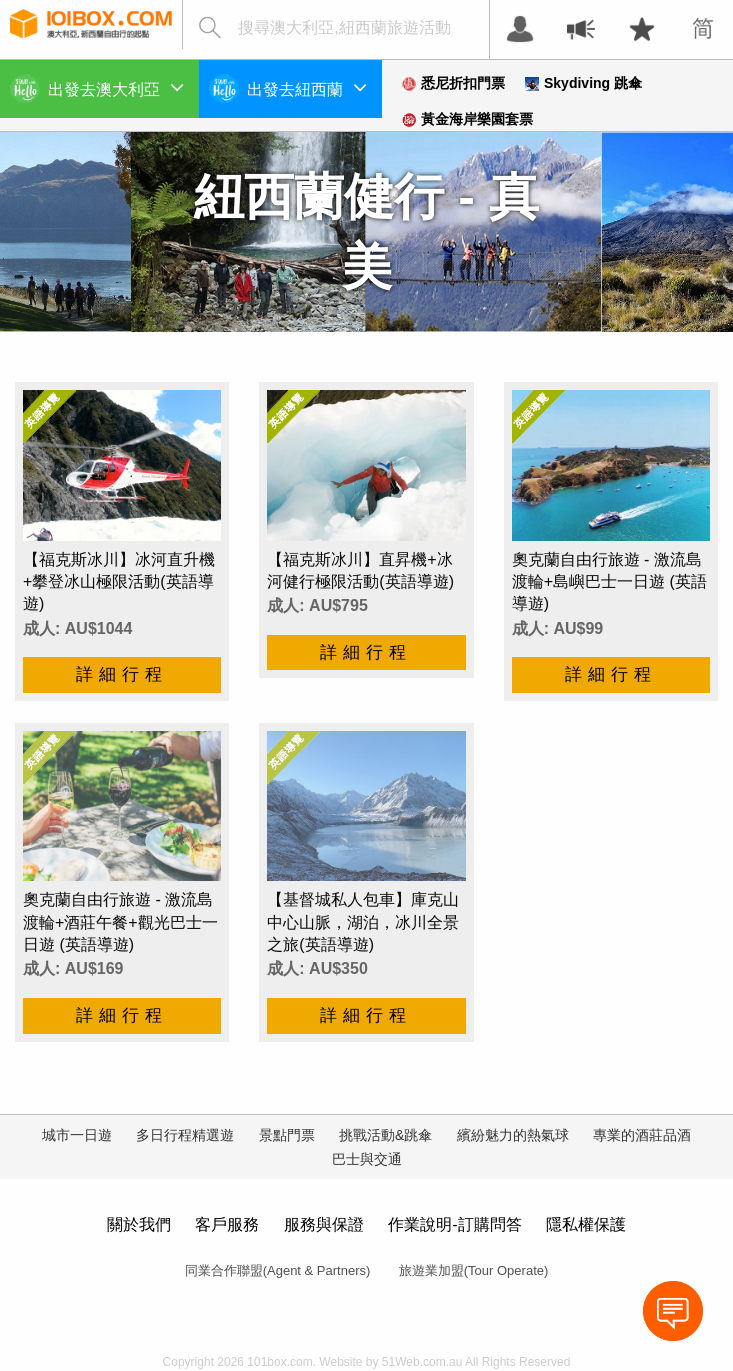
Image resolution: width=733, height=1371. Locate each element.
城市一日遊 (77, 1135)
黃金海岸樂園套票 (467, 119)
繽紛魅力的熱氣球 (513, 1135)
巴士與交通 (367, 1159)
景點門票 (287, 1135)
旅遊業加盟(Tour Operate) (474, 1270)
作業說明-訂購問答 (454, 1224)
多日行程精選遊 (185, 1135)
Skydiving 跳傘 (583, 83)
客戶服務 (227, 1224)
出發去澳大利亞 (116, 87)
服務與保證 (324, 1224)
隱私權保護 (586, 1224)
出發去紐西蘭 (307, 87)
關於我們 (139, 1224)
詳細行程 (122, 674)
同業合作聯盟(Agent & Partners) (278, 1270)
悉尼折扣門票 (453, 83)
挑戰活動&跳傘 (385, 1135)
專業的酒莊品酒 (642, 1135)
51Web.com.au (422, 1362)
